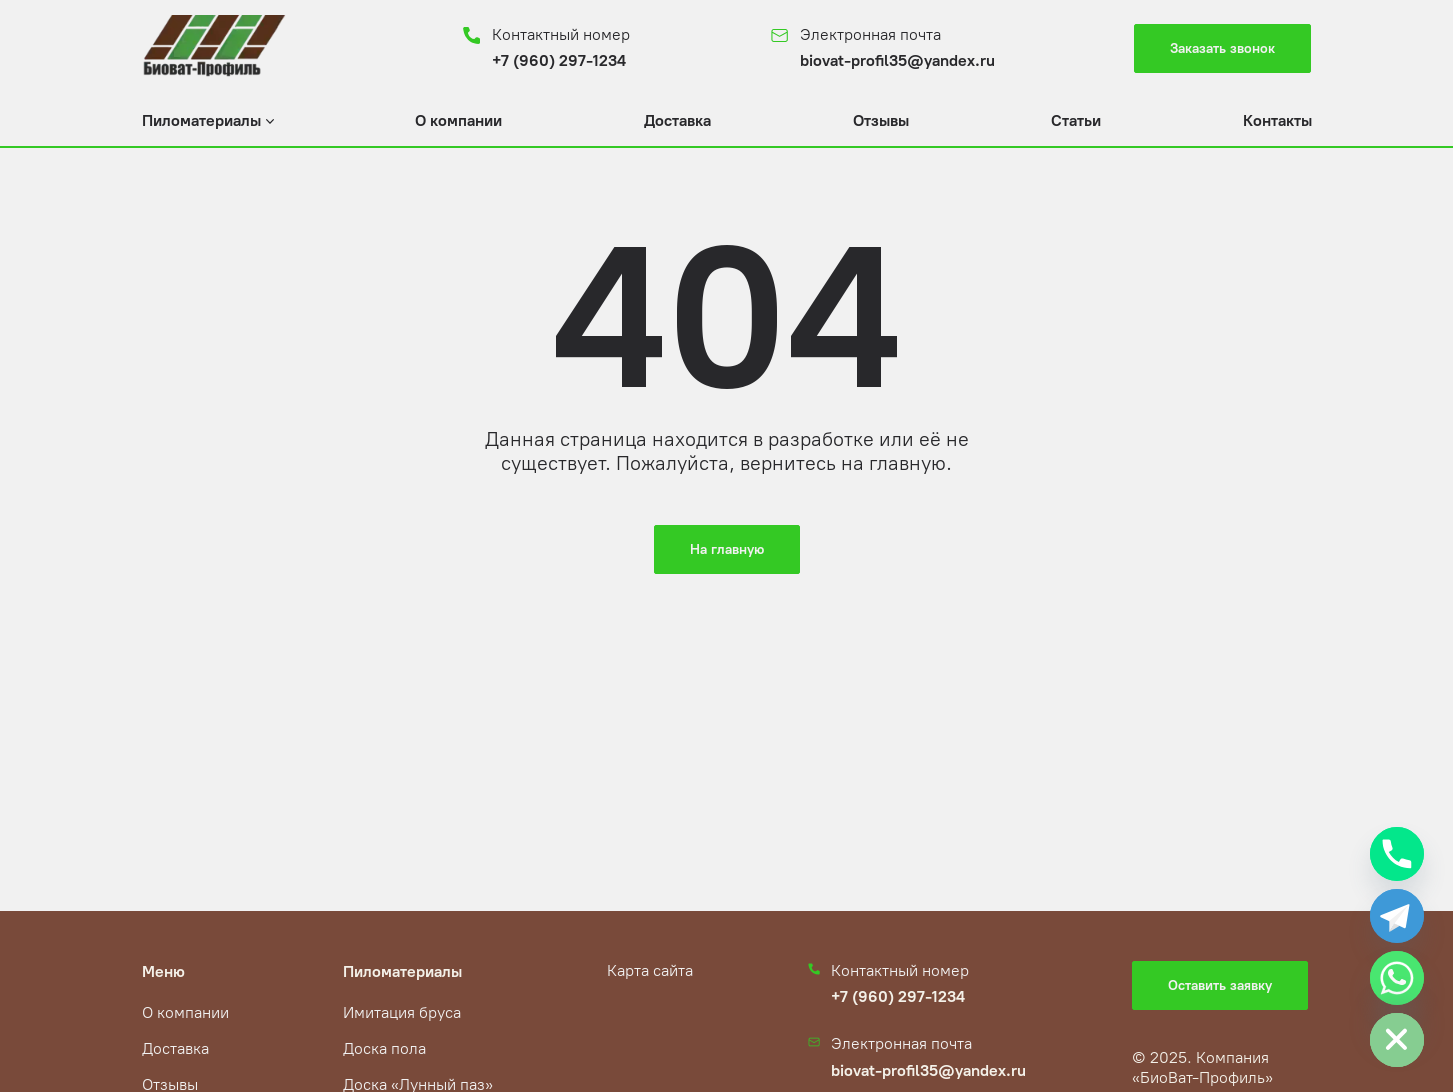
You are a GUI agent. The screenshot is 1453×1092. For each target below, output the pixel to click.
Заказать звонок (1222, 48)
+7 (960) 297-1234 (559, 60)
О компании (458, 120)
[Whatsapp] (1397, 978)
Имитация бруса (402, 1012)
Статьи (1076, 120)
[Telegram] (1397, 916)
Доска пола (384, 1048)
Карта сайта (650, 970)
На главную (727, 549)
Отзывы (881, 120)
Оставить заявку (1220, 985)
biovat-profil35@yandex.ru (897, 60)
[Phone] (1397, 854)
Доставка (677, 120)
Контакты (1277, 120)
